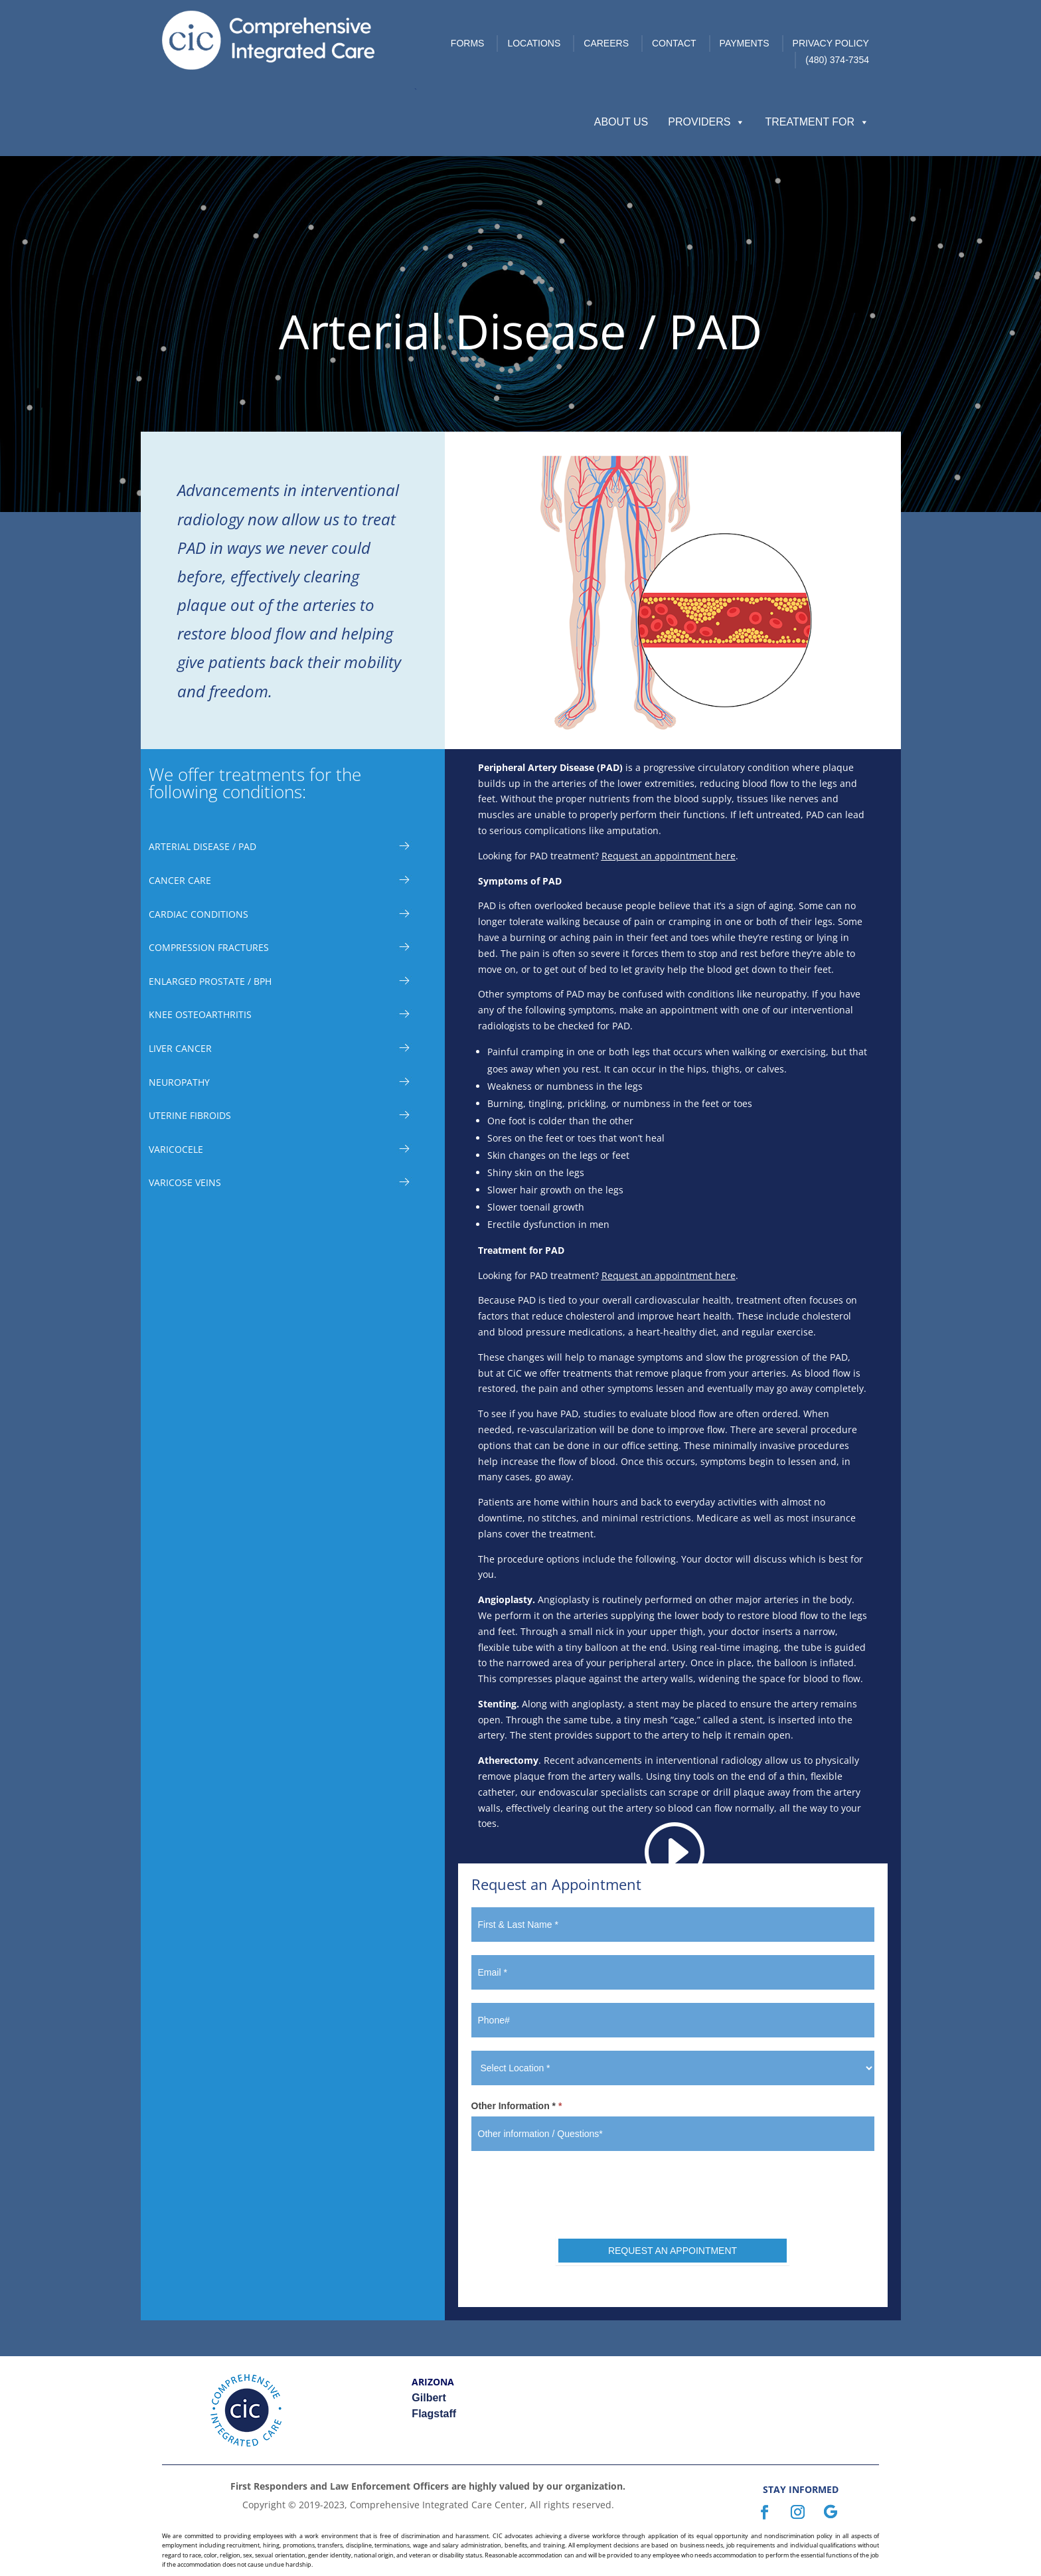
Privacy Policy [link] (831, 43)
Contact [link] (674, 43)
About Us (621, 122)
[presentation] (672, 2190)
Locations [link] (533, 43)
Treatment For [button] (817, 122)
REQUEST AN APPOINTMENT (672, 2250)
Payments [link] (744, 43)
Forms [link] (468, 43)
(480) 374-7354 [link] (837, 59)
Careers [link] (606, 43)
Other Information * (516, 2106)
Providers (706, 122)
